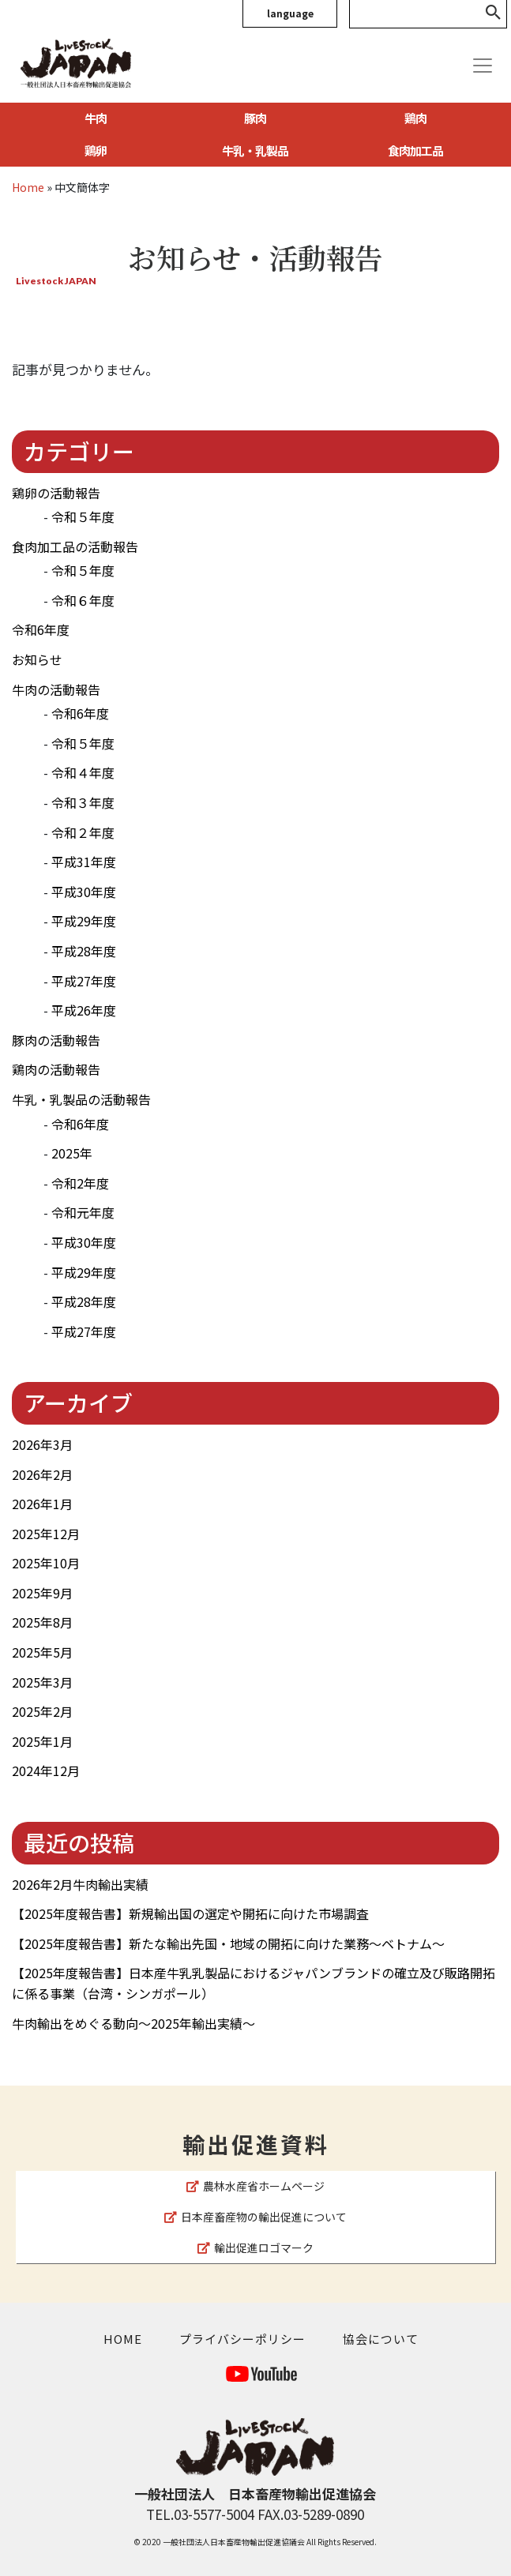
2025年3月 (42, 1682)
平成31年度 (83, 861)
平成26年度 (83, 1010)
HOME (122, 2338)
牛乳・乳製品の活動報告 (81, 1099)
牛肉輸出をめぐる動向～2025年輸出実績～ (133, 2023)
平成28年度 (83, 950)
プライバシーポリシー (242, 2338)
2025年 (71, 1152)
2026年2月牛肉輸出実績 (80, 1884)
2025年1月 (42, 1741)
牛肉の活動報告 (56, 689)
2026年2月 (42, 1474)
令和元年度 (83, 1212)
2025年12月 (46, 1533)
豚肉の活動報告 (56, 1040)
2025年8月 (42, 1622)
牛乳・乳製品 (255, 150)
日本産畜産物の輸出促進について (255, 2217)
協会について (381, 2338)
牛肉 (96, 118)
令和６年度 (83, 600)
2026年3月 (42, 1444)
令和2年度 (80, 1182)
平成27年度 (83, 980)
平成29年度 (83, 920)
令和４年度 (83, 772)
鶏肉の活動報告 (56, 1069)
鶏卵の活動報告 (56, 492)
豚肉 (255, 118)
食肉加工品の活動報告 (75, 546)
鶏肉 (415, 118)
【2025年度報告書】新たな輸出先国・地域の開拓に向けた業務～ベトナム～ (228, 1943)
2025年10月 (46, 1562)
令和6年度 (41, 629)
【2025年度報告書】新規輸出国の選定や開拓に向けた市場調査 (190, 1913)
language (290, 13)
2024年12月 (46, 1770)
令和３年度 (83, 802)
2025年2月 (42, 1711)
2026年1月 (42, 1503)
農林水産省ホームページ (255, 2186)
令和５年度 (83, 516)
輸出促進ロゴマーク (255, 2247)
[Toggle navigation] (482, 65)
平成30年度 (83, 891)
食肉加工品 (415, 150)
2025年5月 (42, 1652)
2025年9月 (42, 1592)
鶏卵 (96, 150)
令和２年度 (83, 832)
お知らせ (37, 659)
